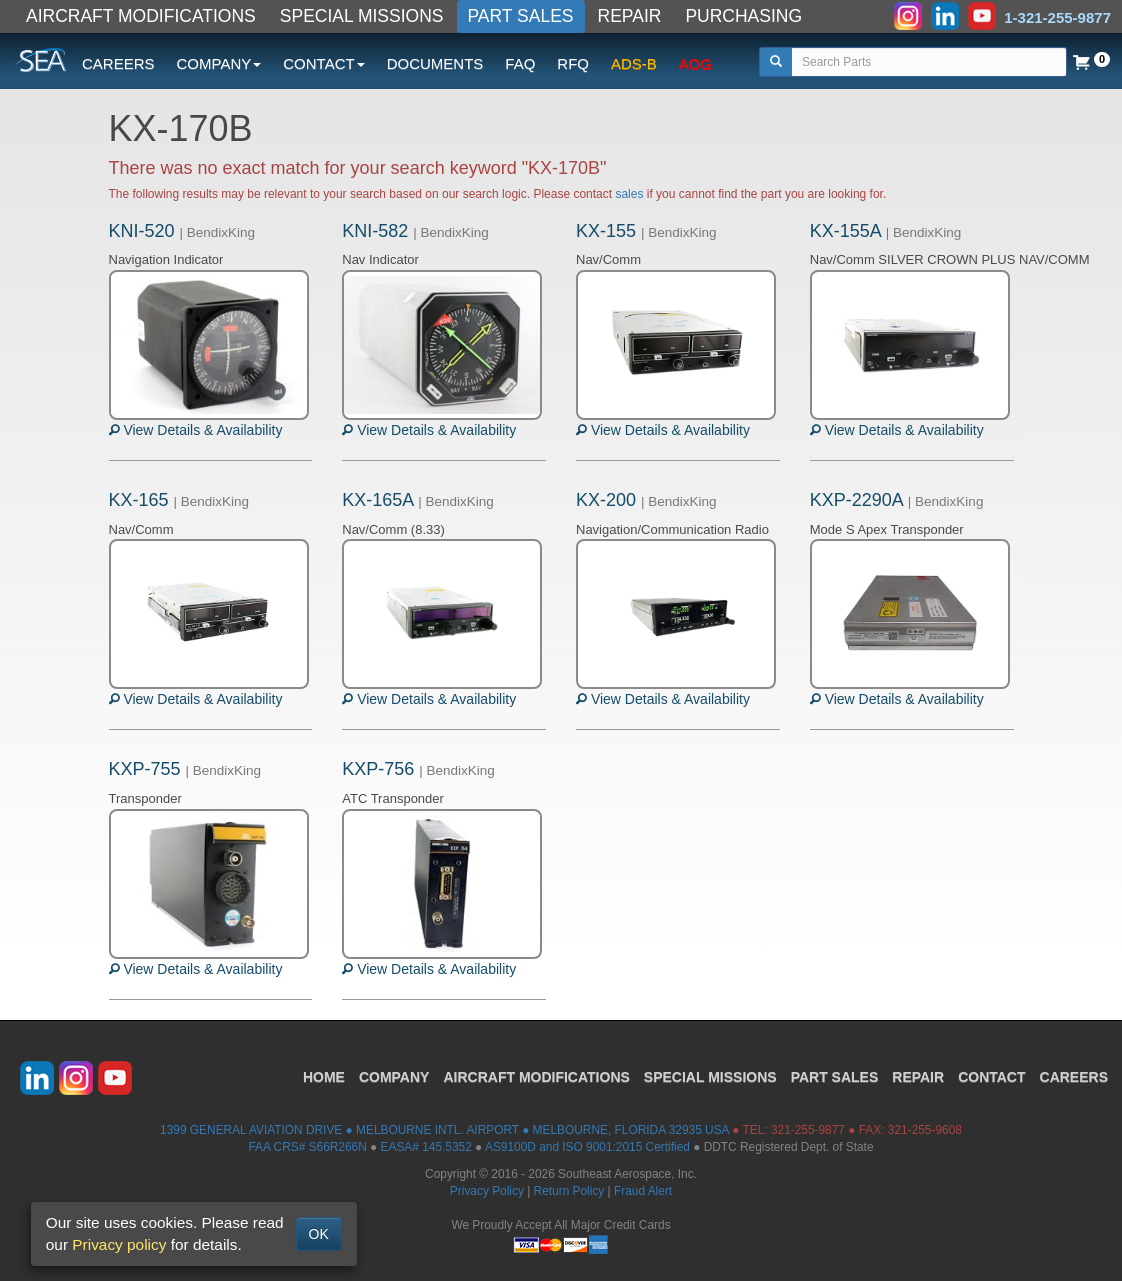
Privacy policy (119, 1244)
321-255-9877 (808, 1130)
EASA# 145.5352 (426, 1147)
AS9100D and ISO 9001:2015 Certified (587, 1147)
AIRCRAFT (536, 1077)
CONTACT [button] (323, 63)
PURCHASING (743, 16)
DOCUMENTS (435, 63)
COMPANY (394, 1077)
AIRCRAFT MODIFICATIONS (141, 16)
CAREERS (118, 63)
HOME (324, 1077)
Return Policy (569, 1191)
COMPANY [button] (219, 63)
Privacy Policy (487, 1191)
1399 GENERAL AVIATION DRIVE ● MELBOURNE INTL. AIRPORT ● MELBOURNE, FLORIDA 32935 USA (444, 1130)
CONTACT (991, 1077)
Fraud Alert (643, 1191)
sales (629, 194)
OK (319, 1234)
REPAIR (630, 16)
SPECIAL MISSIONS (362, 16)
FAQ (520, 63)
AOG (695, 63)
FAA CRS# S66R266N (307, 1147)
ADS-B (634, 63)
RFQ (573, 63)
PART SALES (521, 16)
